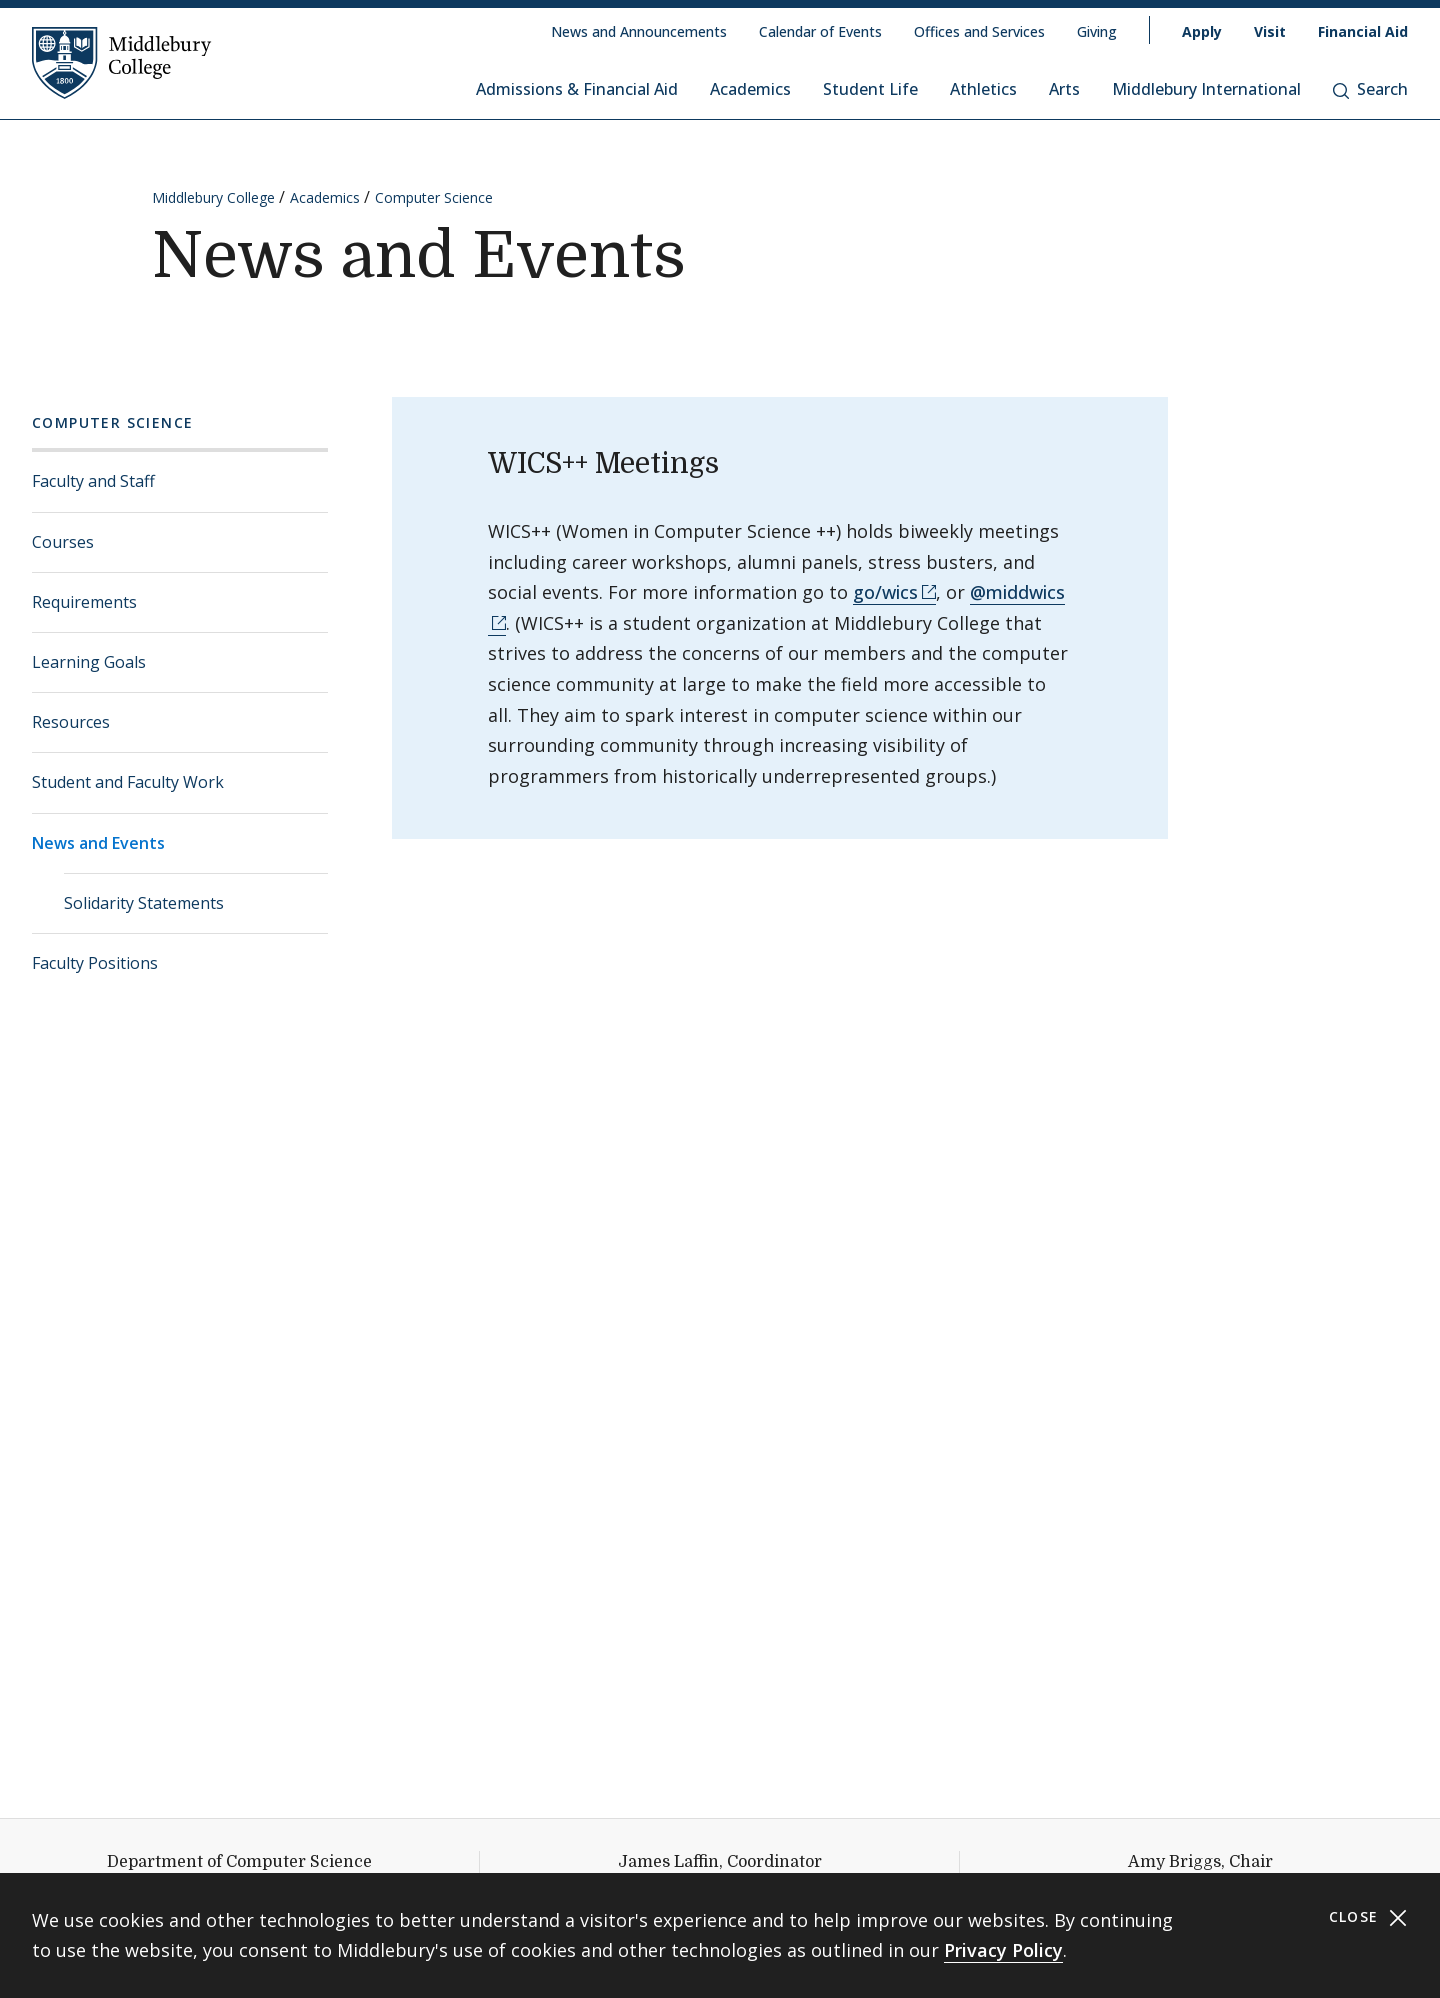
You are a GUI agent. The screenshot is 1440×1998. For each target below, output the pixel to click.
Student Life (870, 89)
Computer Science (434, 197)
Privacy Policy (1003, 1950)
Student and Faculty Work (128, 782)
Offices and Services (979, 31)
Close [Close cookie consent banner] (1368, 1917)
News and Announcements (639, 31)
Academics (750, 89)
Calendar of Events (820, 31)
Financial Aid (1363, 31)
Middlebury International (1206, 89)
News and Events (98, 843)
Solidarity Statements (144, 903)
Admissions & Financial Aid (577, 89)
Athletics (983, 89)
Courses (63, 542)
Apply (1202, 31)
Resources (71, 722)
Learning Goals (89, 662)
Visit (1270, 31)
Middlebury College (213, 197)
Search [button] (1370, 89)
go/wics (885, 592)
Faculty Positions (95, 963)
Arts (1064, 89)
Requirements (84, 602)
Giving (1097, 31)
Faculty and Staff (93, 481)
